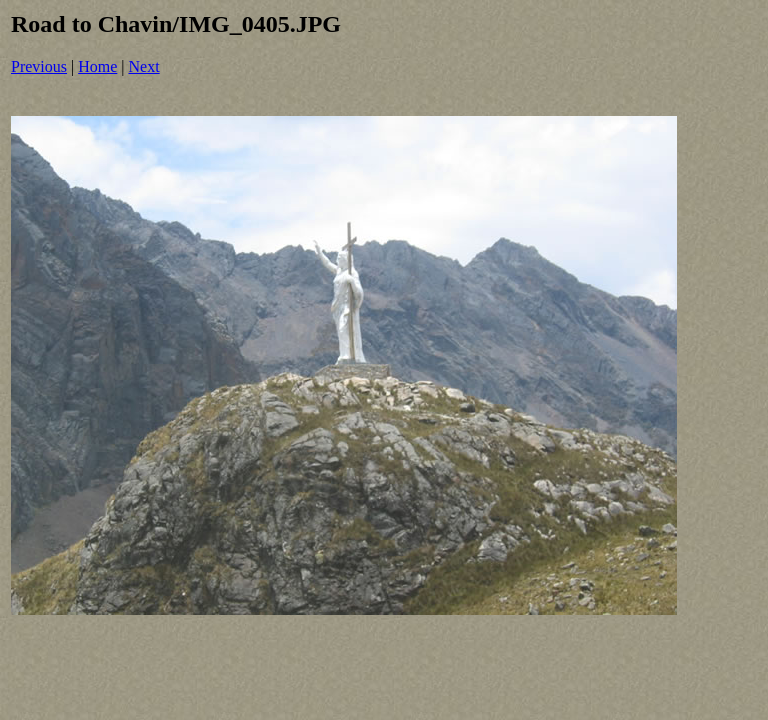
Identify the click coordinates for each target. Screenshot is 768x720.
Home (97, 66)
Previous (39, 66)
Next (144, 66)
